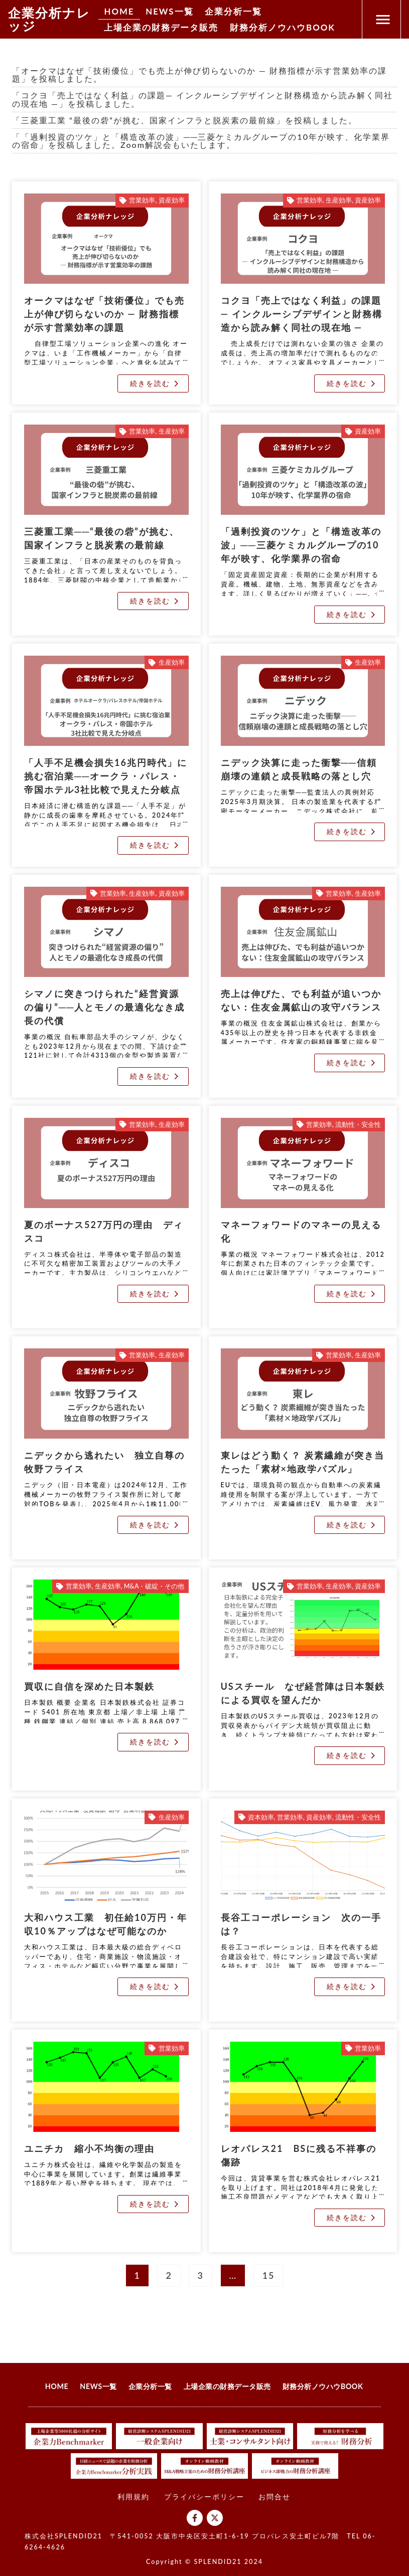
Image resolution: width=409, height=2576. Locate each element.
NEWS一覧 (174, 10)
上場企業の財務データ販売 (164, 28)
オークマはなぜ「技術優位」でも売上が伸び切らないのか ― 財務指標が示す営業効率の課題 (104, 314)
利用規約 (133, 2497)
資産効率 (172, 200)
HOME (120, 10)
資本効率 (261, 1817)
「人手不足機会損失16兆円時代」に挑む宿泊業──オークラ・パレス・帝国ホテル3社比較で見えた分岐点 (105, 776)
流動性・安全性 (358, 1124)
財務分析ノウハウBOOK (292, 28)
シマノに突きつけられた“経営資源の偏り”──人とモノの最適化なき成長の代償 (104, 1007)
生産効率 (339, 200)
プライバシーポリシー (204, 2497)
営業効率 (142, 200)
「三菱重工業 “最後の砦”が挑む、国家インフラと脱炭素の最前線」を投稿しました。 (184, 120)
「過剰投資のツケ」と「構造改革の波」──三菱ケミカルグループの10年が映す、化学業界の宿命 (301, 545)
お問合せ (274, 2497)
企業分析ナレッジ (49, 19)
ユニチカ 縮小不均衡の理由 (89, 2148)
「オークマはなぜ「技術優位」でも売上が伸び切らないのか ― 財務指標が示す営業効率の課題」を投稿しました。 (199, 74)
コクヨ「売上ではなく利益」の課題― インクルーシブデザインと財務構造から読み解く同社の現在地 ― (302, 314)
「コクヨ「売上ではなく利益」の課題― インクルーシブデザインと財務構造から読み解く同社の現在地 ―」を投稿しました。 (202, 99)
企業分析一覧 (241, 10)
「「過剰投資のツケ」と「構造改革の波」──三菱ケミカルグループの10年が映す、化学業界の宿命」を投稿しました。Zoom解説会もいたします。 (201, 140)
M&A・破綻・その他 (154, 1586)
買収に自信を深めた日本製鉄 (89, 1686)
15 (271, 2272)
